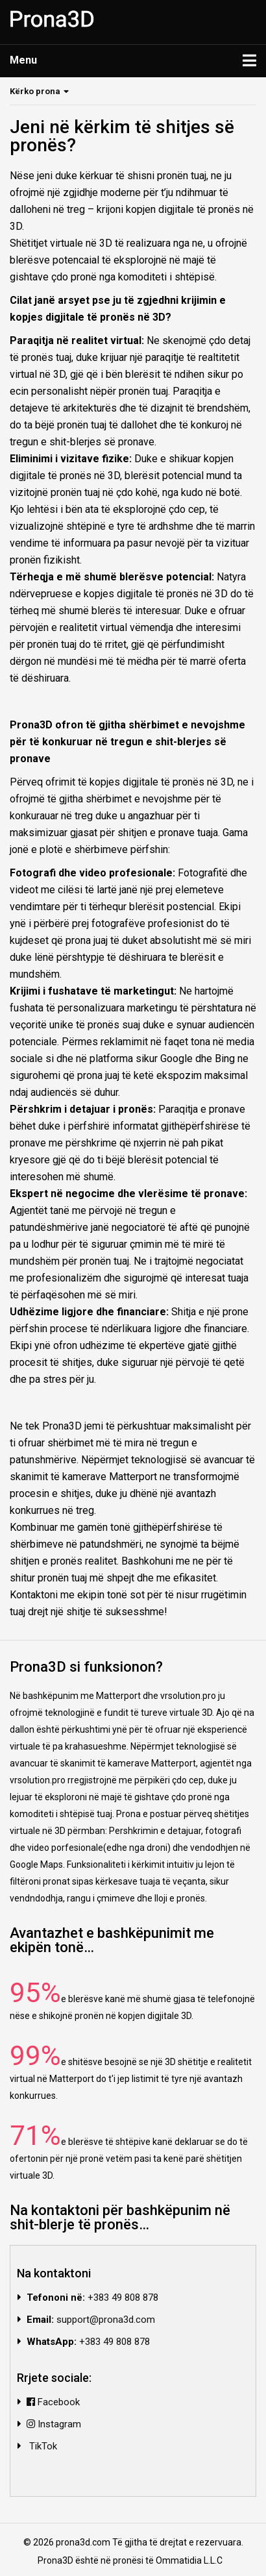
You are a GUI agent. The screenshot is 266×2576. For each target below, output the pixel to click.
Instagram (54, 2424)
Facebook (53, 2402)
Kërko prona (35, 91)
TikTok (42, 2446)
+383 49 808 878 (123, 2297)
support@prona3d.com (105, 2319)
